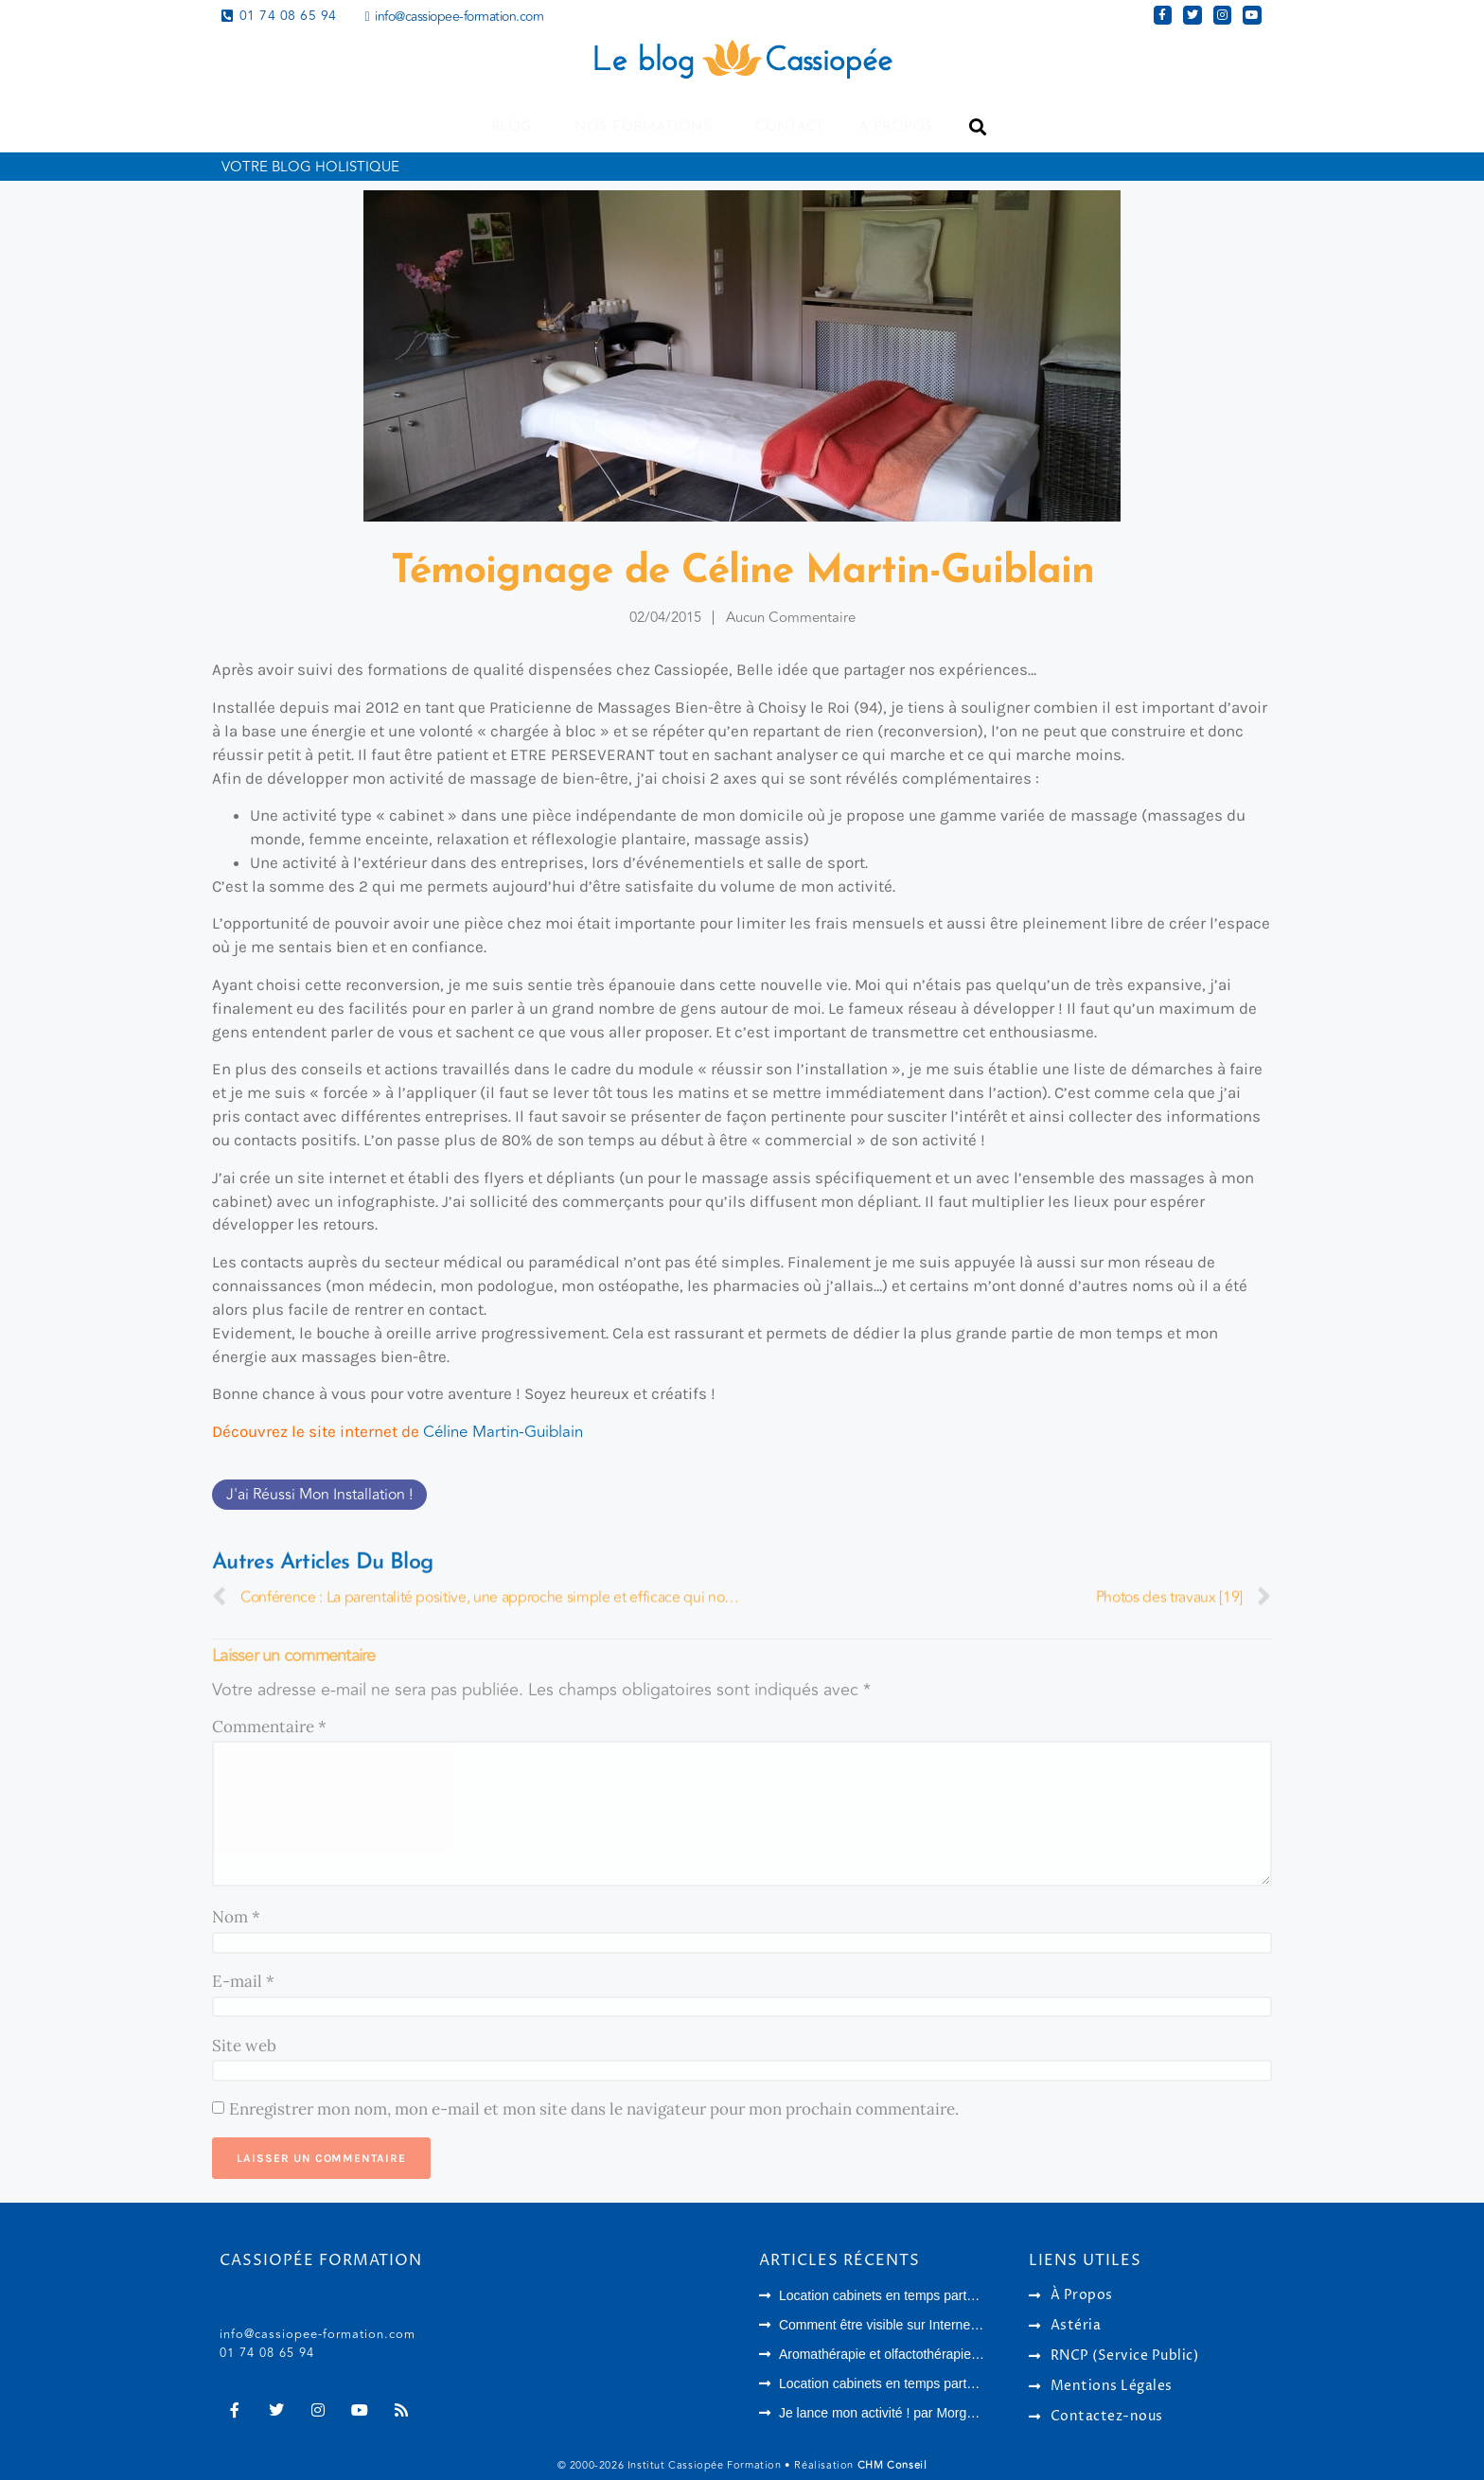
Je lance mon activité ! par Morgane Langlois (910, 2412)
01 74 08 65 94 (267, 2353)
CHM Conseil (892, 2465)
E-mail (243, 1981)
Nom (236, 1916)
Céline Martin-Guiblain (503, 1432)
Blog (515, 126)
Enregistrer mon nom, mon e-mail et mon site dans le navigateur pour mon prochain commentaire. (594, 2109)
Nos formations (647, 126)
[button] (977, 127)
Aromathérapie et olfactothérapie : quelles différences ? (941, 2354)
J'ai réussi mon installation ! (319, 1494)
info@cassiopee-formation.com (317, 2334)
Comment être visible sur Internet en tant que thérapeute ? (950, 2324)
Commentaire (269, 1726)
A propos (895, 127)
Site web (244, 2045)
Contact (789, 127)
